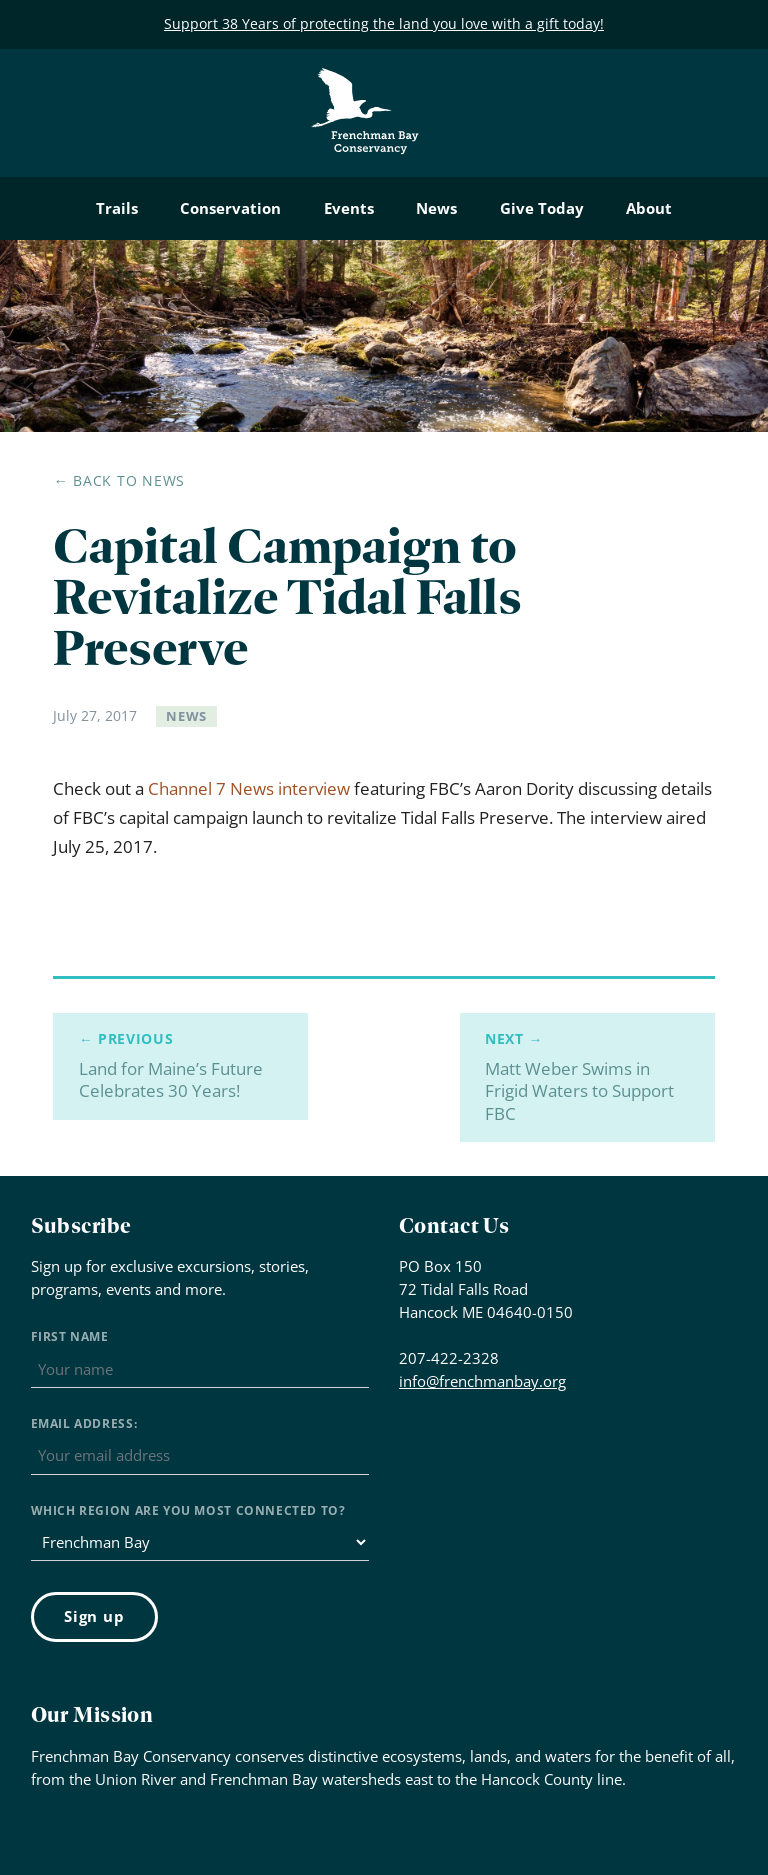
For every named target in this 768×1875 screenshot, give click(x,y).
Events (349, 208)
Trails (117, 208)
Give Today (542, 208)
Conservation (230, 208)
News (436, 208)
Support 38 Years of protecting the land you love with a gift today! (384, 23)
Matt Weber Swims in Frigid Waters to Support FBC (587, 1077)
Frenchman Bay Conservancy (366, 83)
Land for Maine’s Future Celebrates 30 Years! (181, 1066)
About (649, 208)
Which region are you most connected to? (188, 1510)
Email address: (84, 1423)
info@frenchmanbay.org (482, 1381)
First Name (70, 1336)
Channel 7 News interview (249, 788)
